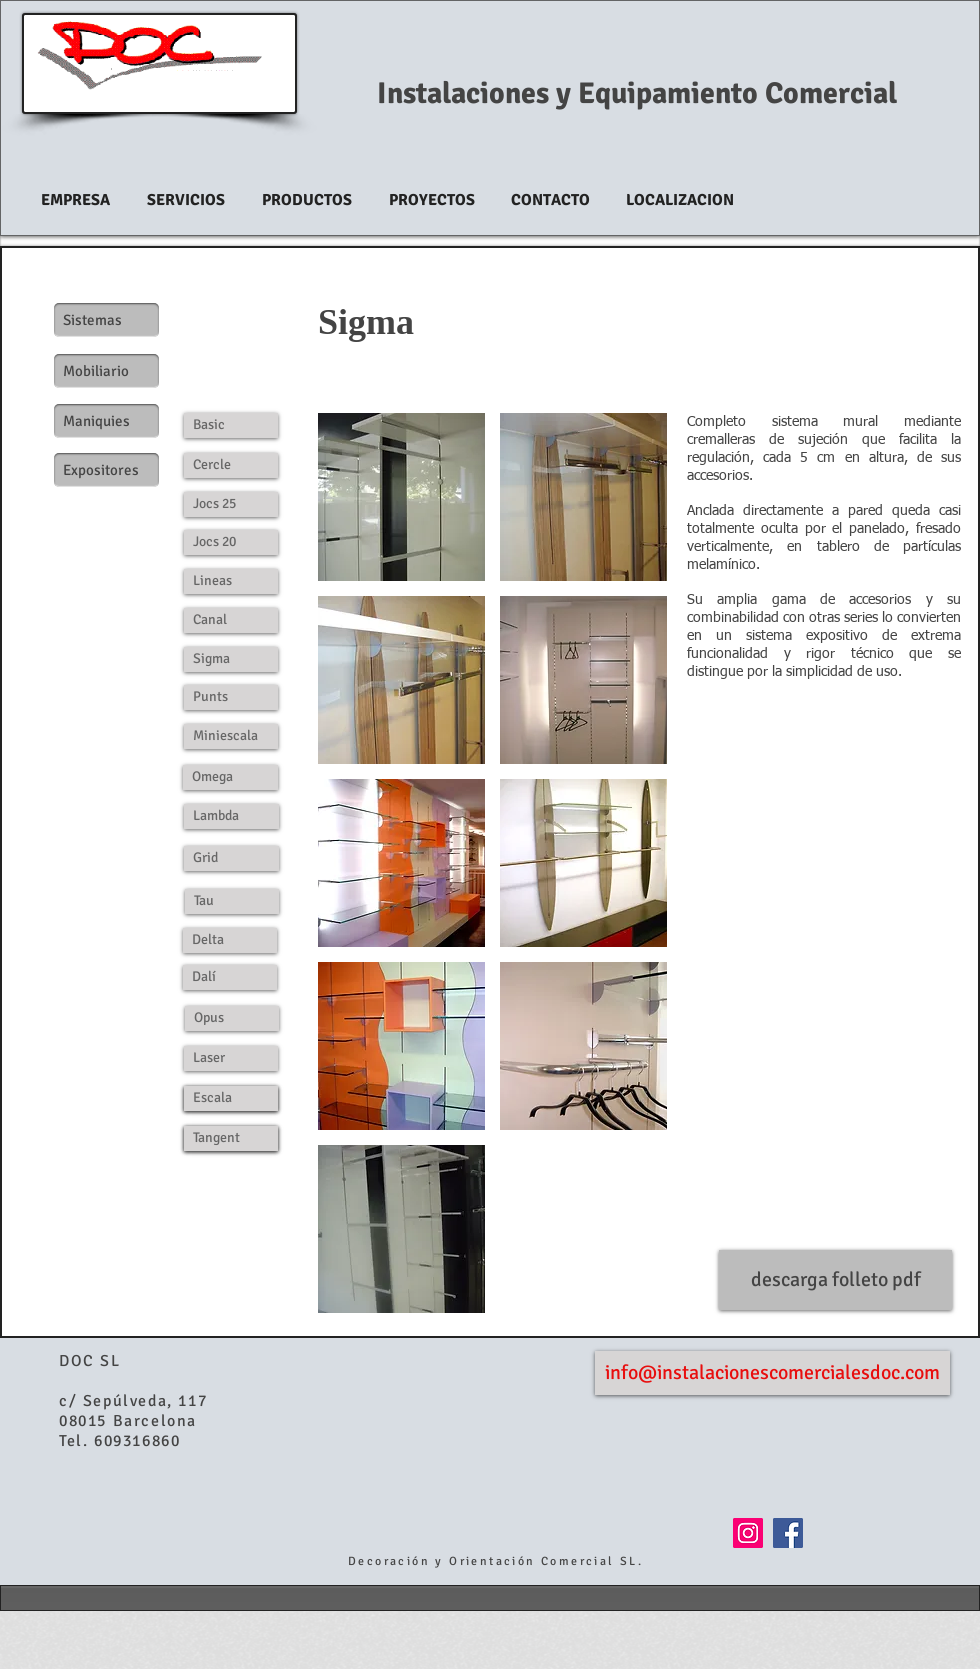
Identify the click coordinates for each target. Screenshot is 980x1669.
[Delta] (230, 940)
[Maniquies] (106, 421)
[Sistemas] (106, 320)
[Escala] (231, 1098)
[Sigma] (231, 659)
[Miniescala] (231, 736)
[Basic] (231, 425)
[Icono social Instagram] (748, 1533)
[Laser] (231, 1058)
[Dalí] (230, 977)
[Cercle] (231, 465)
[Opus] (232, 1018)
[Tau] (232, 901)
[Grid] (231, 858)
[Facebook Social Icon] (788, 1533)
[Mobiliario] (106, 371)
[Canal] (231, 620)
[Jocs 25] (231, 504)
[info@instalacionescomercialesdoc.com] (772, 1373)
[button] (401, 497)
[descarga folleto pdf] (835, 1280)
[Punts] (231, 697)
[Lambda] (231, 816)
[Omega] (230, 777)
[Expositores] (106, 470)
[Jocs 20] (231, 542)
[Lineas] (231, 581)
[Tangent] (231, 1138)
